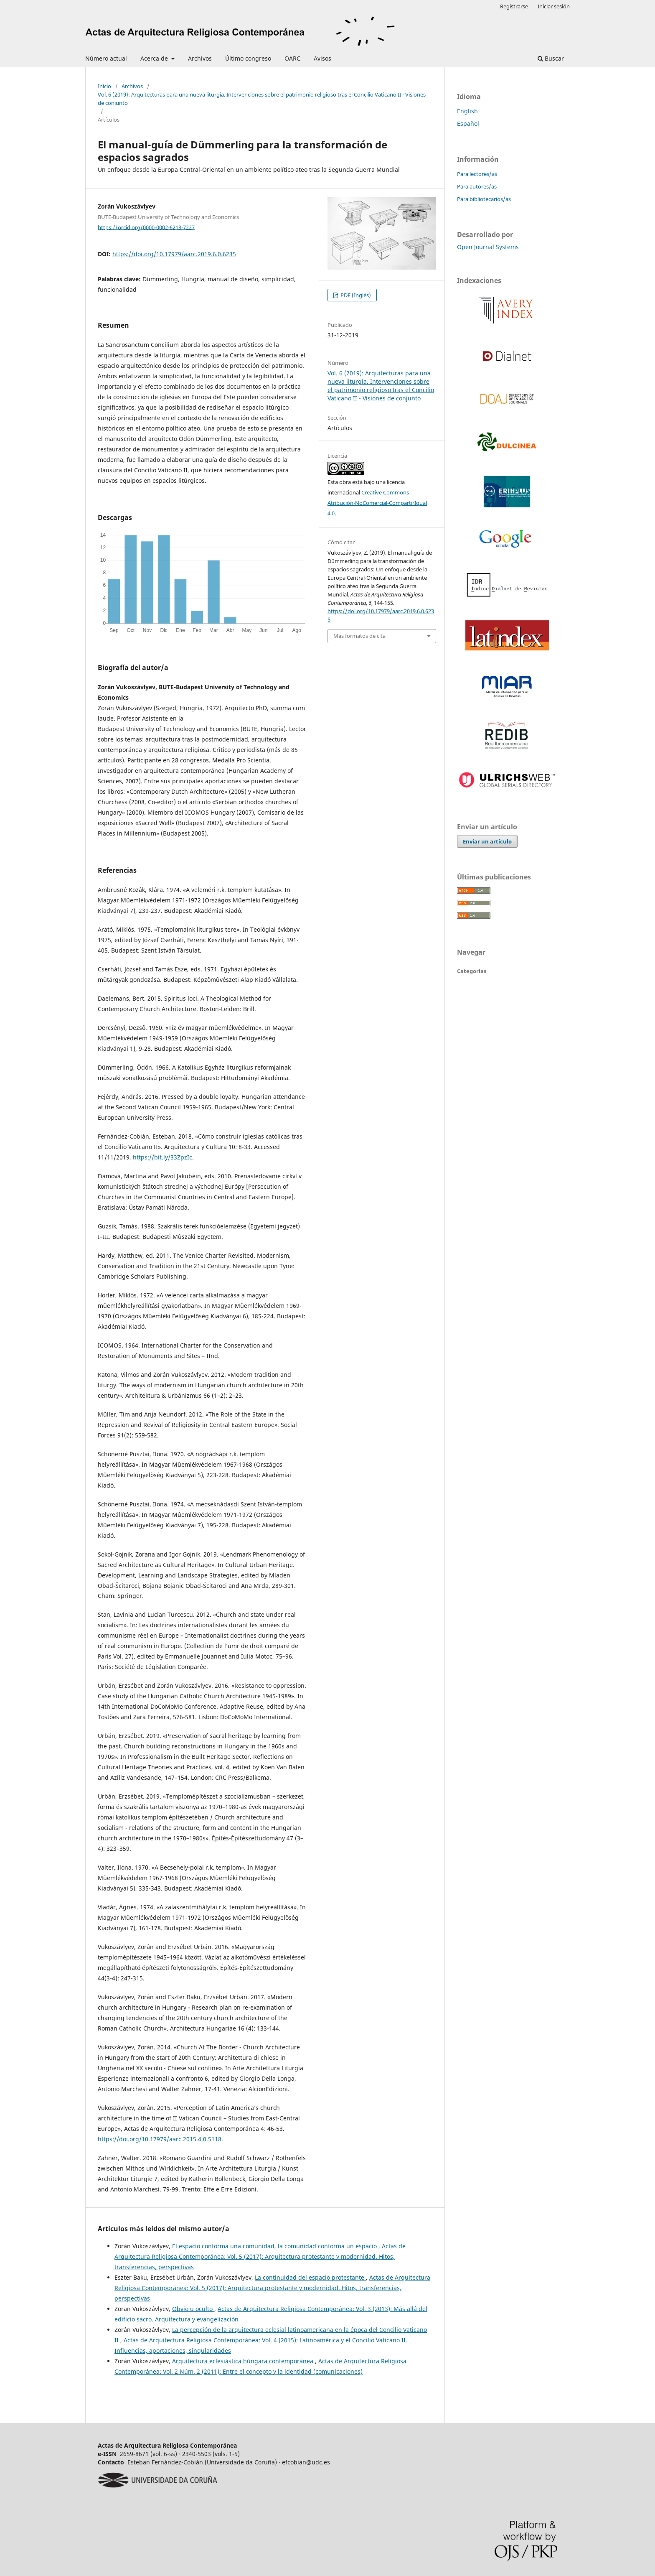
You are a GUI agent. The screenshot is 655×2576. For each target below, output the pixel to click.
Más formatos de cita (359, 636)
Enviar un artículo (487, 841)
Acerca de (155, 58)
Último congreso (248, 58)
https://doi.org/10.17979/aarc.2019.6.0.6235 (174, 254)
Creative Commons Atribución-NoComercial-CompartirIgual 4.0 (377, 503)
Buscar (551, 58)
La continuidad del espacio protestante (310, 2277)
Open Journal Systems (488, 247)
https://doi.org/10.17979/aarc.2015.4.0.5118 (159, 2139)
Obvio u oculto (193, 2309)
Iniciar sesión (554, 6)
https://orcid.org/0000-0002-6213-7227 (146, 227)
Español (468, 123)
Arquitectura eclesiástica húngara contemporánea (243, 2361)
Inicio (104, 86)
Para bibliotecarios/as (484, 199)
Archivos (200, 58)
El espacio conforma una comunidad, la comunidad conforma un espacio (275, 2246)
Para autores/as (477, 186)
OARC (292, 58)
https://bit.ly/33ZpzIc (162, 1157)
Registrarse (514, 6)
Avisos (322, 58)
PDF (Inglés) (355, 295)
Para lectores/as (477, 174)
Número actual (106, 58)
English (467, 111)
